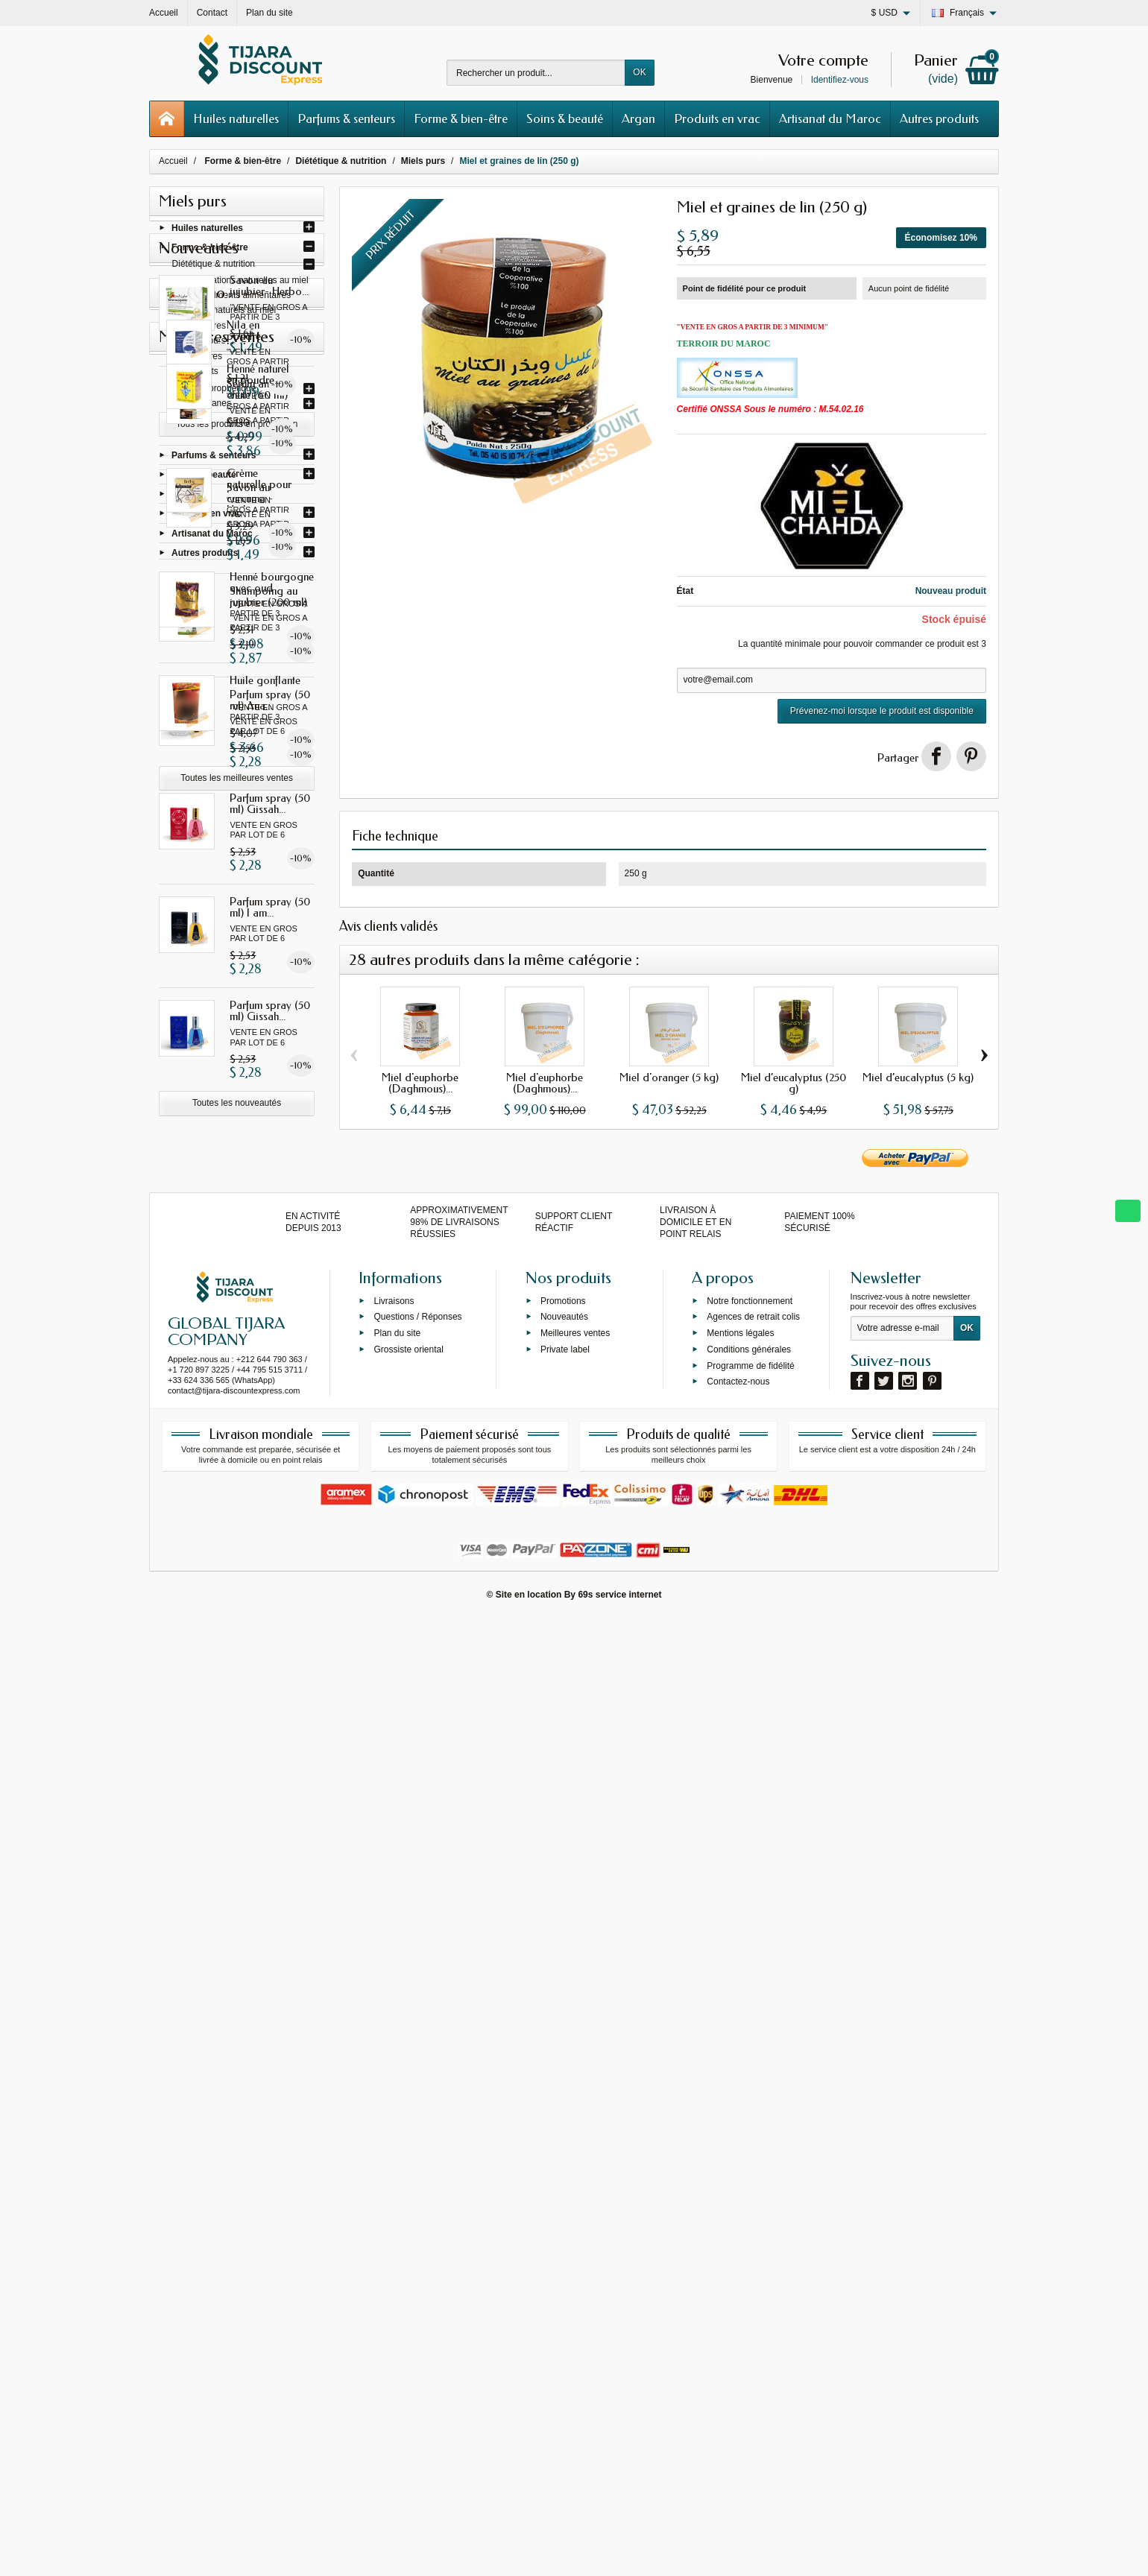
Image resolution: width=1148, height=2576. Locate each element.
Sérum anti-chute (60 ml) (268, 740)
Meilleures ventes (575, 2290)
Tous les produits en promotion (236, 1631)
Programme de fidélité (750, 2322)
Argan (638, 118)
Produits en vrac (717, 118)
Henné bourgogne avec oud (272, 1922)
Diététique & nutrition (213, 267)
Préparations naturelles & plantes (238, 422)
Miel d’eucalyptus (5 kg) (918, 1077)
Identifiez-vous (839, 79)
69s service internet (619, 2551)
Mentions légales (740, 2290)
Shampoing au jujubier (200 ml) (268, 947)
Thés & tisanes (201, 407)
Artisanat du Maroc (830, 118)
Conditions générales (749, 2306)
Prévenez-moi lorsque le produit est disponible (882, 711)
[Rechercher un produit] (536, 73)
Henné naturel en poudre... (268, 1715)
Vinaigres (203, 360)
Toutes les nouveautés (236, 1454)
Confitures (205, 329)
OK (639, 72)
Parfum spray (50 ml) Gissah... (270, 1155)
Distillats (201, 375)
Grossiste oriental (408, 2306)
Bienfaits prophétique (214, 392)
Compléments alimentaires (238, 299)
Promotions (563, 2258)
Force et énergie (204, 437)
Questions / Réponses (417, 2274)
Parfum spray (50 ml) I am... (270, 1259)
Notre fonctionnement (749, 2258)
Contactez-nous (738, 2339)
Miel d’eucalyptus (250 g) (793, 1083)
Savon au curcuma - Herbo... (253, 849)
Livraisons (393, 2258)
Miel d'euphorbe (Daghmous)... (420, 1083)
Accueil (173, 161)
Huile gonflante (265, 2020)
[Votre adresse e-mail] (902, 2285)
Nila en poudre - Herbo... (268, 1538)
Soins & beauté (564, 118)
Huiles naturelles (236, 118)
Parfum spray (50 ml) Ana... (270, 1051)
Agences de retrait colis (753, 2274)
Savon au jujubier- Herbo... (269, 636)
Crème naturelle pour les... (266, 1818)
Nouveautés (564, 2274)
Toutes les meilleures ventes (236, 2118)
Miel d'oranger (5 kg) (669, 1077)
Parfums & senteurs (346, 118)
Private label (565, 2306)
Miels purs (205, 344)
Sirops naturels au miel (230, 314)
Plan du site (396, 2290)
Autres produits (939, 118)
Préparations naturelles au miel (246, 284)
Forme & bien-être (461, 118)
